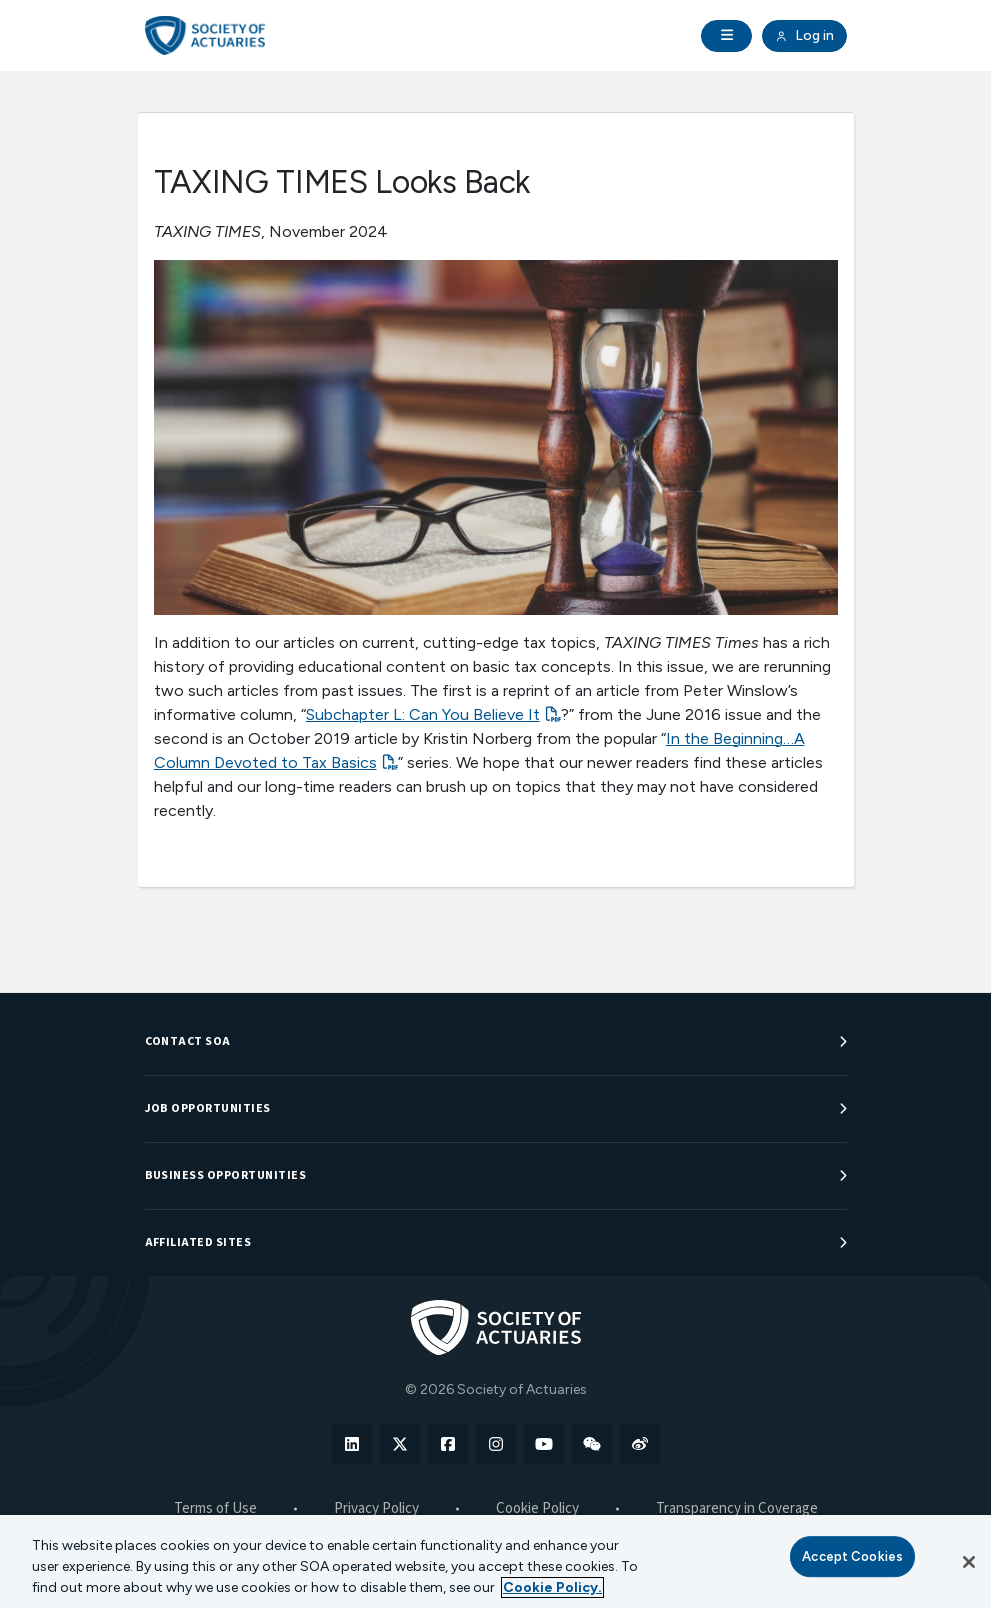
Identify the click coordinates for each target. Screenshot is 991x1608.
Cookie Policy (537, 1508)
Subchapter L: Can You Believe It (423, 714)
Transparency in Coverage (737, 1508)
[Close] (969, 1562)
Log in (804, 36)
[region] (495, 1561)
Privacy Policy (376, 1508)
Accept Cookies (852, 1556)
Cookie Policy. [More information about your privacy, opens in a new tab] (552, 1587)
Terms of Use (215, 1508)
